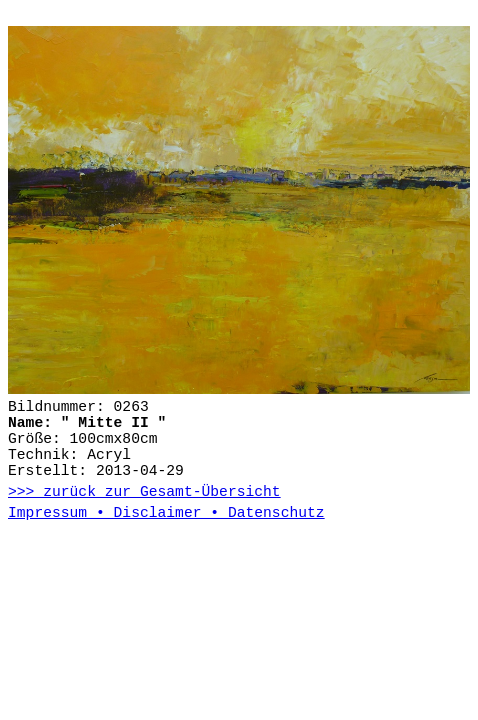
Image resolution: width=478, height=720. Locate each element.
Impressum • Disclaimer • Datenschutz (166, 513)
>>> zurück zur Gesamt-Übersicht (144, 492)
